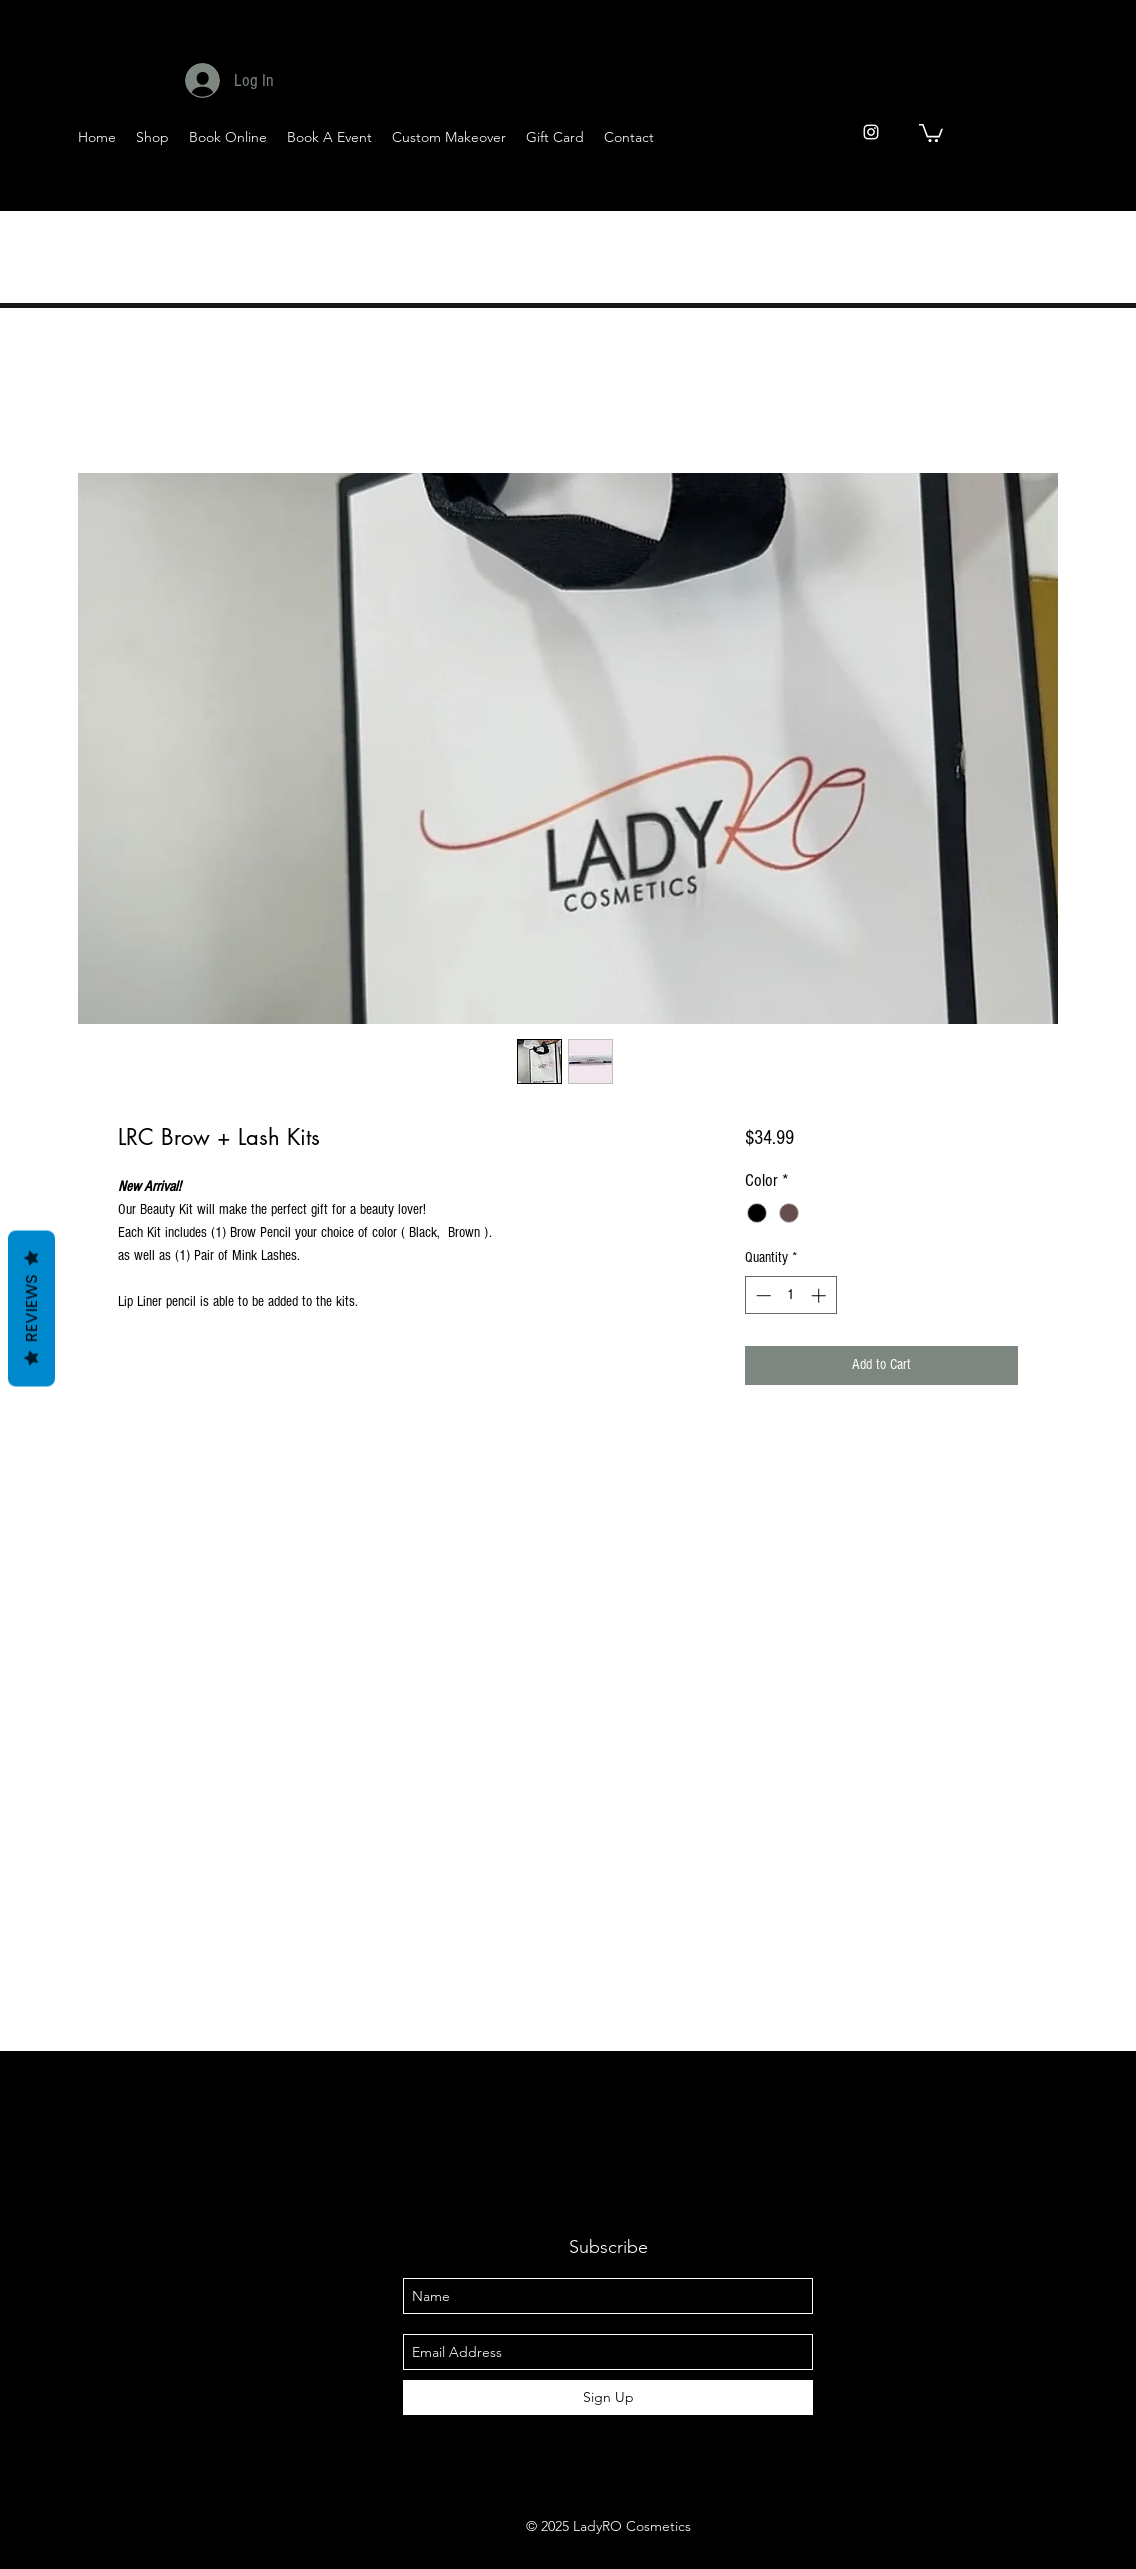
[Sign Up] (608, 2397)
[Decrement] (761, 1295)
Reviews (31, 1308)
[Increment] (820, 1295)
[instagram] (871, 132)
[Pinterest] (1096, 191)
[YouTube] (1047, 191)
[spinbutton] (790, 1295)
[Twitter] (998, 191)
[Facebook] (949, 191)
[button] (931, 132)
